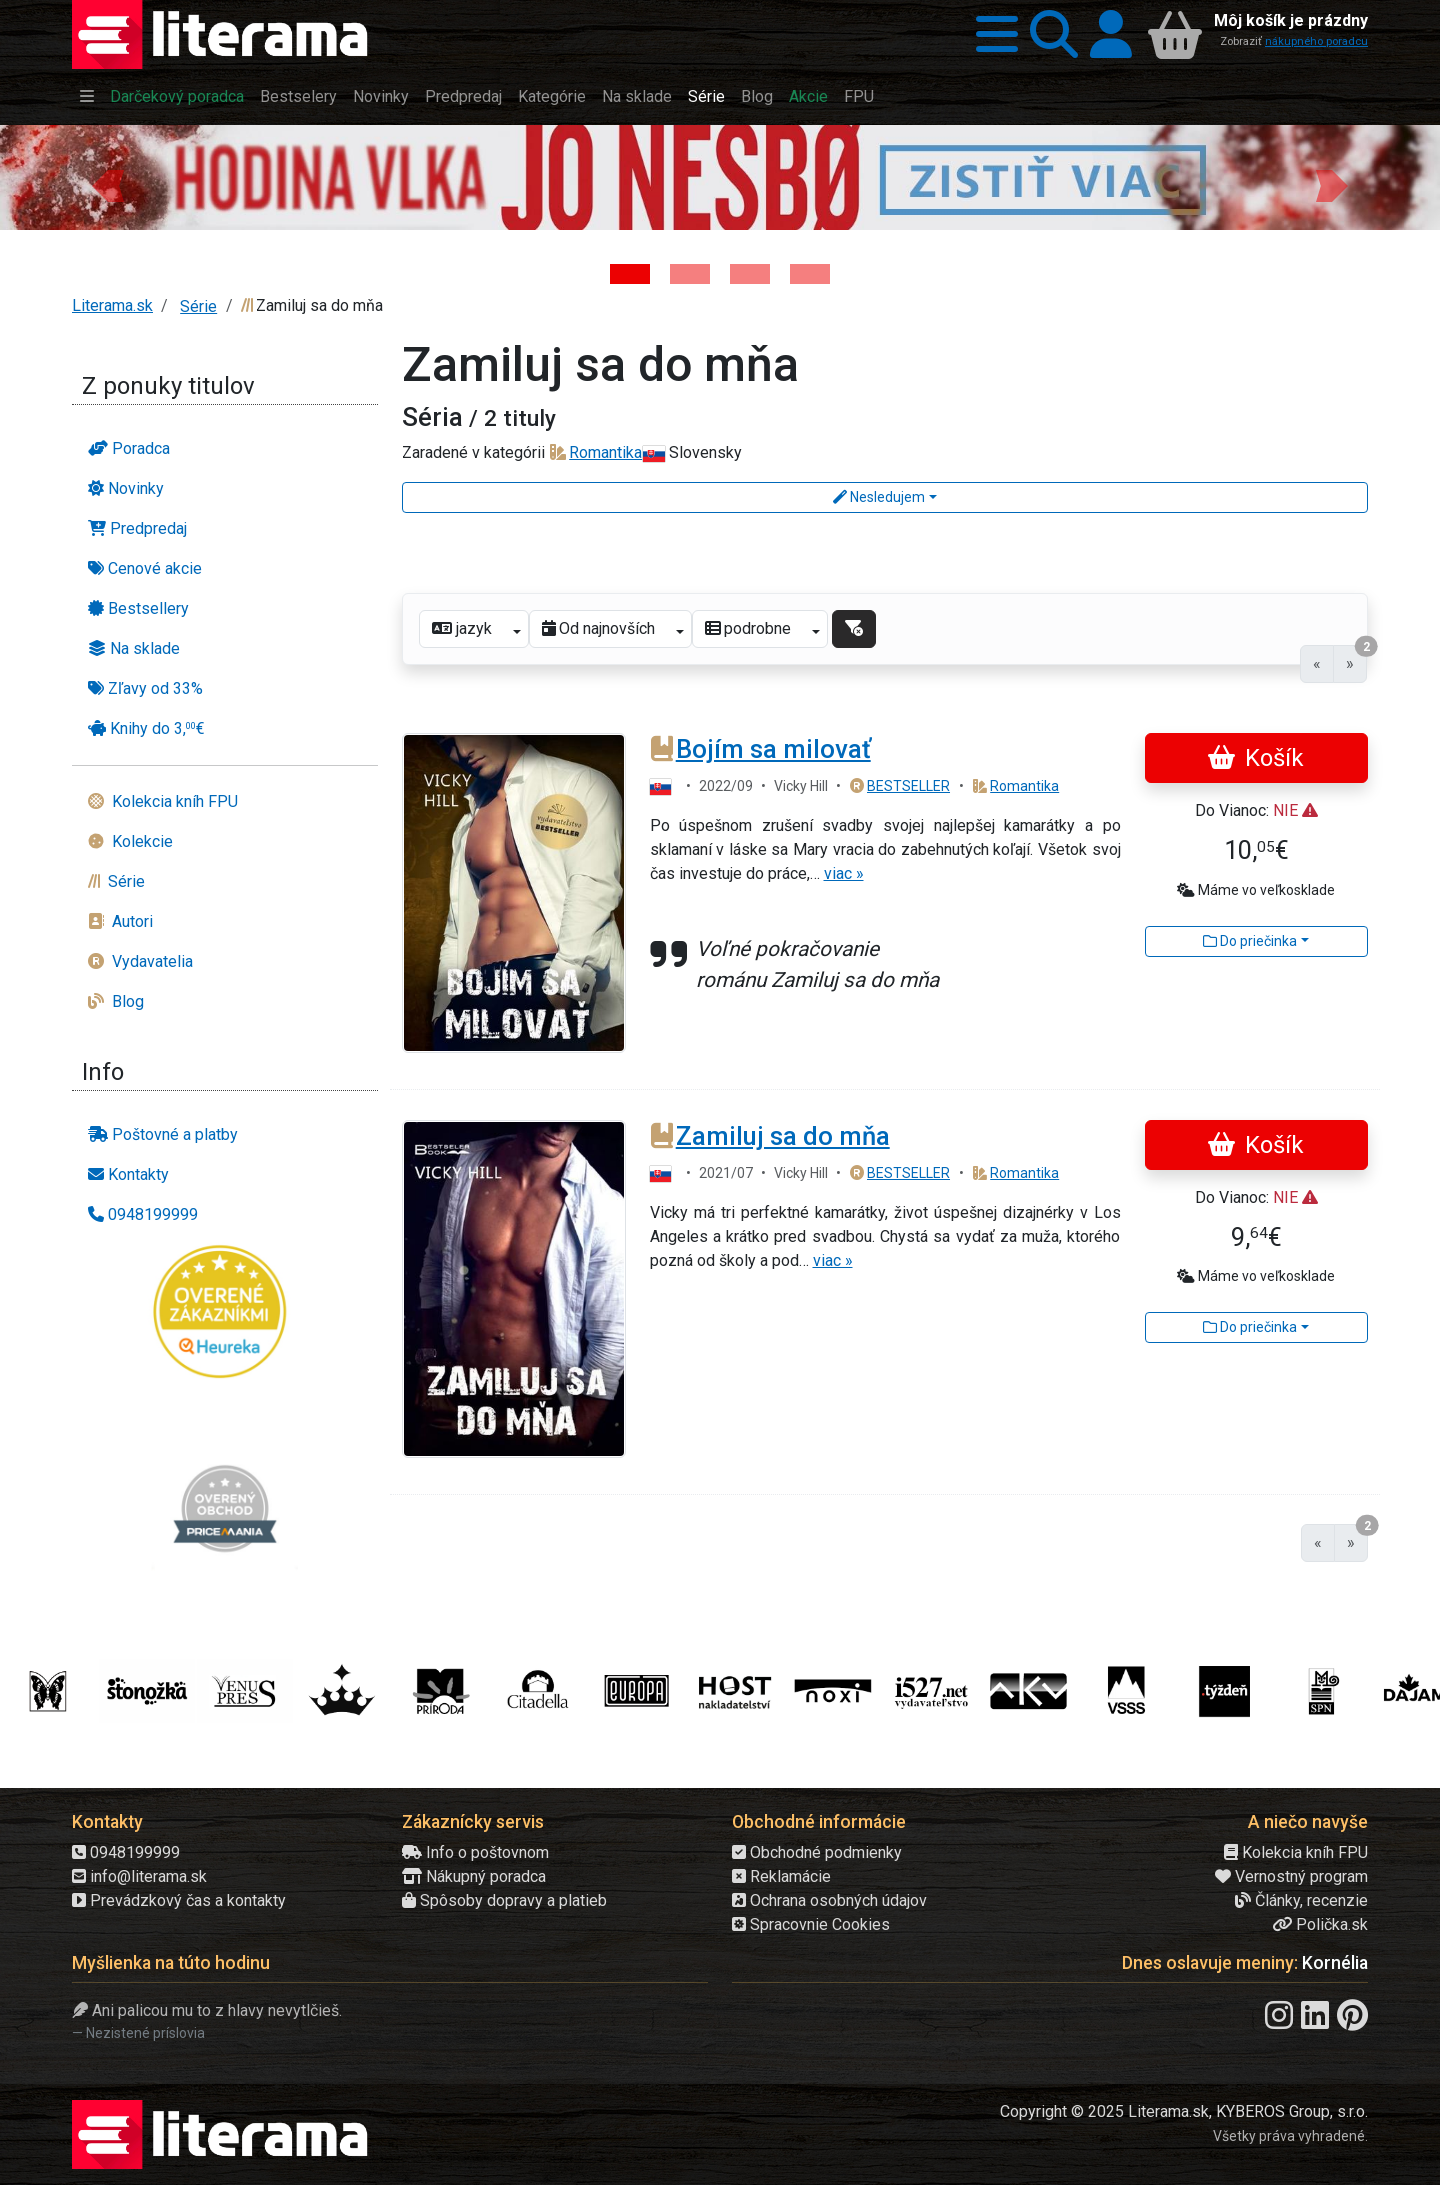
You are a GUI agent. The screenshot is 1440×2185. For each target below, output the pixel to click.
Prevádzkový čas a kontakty (179, 1900)
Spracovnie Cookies (811, 1924)
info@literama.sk (139, 1876)
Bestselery (298, 96)
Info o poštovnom (475, 1852)
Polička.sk (1320, 1924)
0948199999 (126, 1852)
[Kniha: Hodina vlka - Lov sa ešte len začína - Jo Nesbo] (630, 274)
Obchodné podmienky (817, 1852)
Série (706, 96)
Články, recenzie (1301, 1900)
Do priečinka (1250, 941)
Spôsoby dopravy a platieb (504, 1900)
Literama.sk (112, 305)
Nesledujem (879, 497)
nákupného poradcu (1316, 41)
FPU (859, 96)
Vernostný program (1291, 1876)
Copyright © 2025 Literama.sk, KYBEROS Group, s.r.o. (1184, 2111)
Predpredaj (463, 96)
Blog (757, 96)
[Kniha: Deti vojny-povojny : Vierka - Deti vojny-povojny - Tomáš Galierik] (750, 274)
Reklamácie (781, 1876)
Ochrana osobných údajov (829, 1900)
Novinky (381, 96)
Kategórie (552, 96)
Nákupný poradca (474, 1876)
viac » (844, 873)
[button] (991, 34)
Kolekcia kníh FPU (1296, 1852)
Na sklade (637, 96)
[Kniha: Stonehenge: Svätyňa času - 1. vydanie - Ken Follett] (810, 274)
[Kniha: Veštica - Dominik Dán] (690, 274)
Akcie (808, 96)
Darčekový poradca (177, 96)
